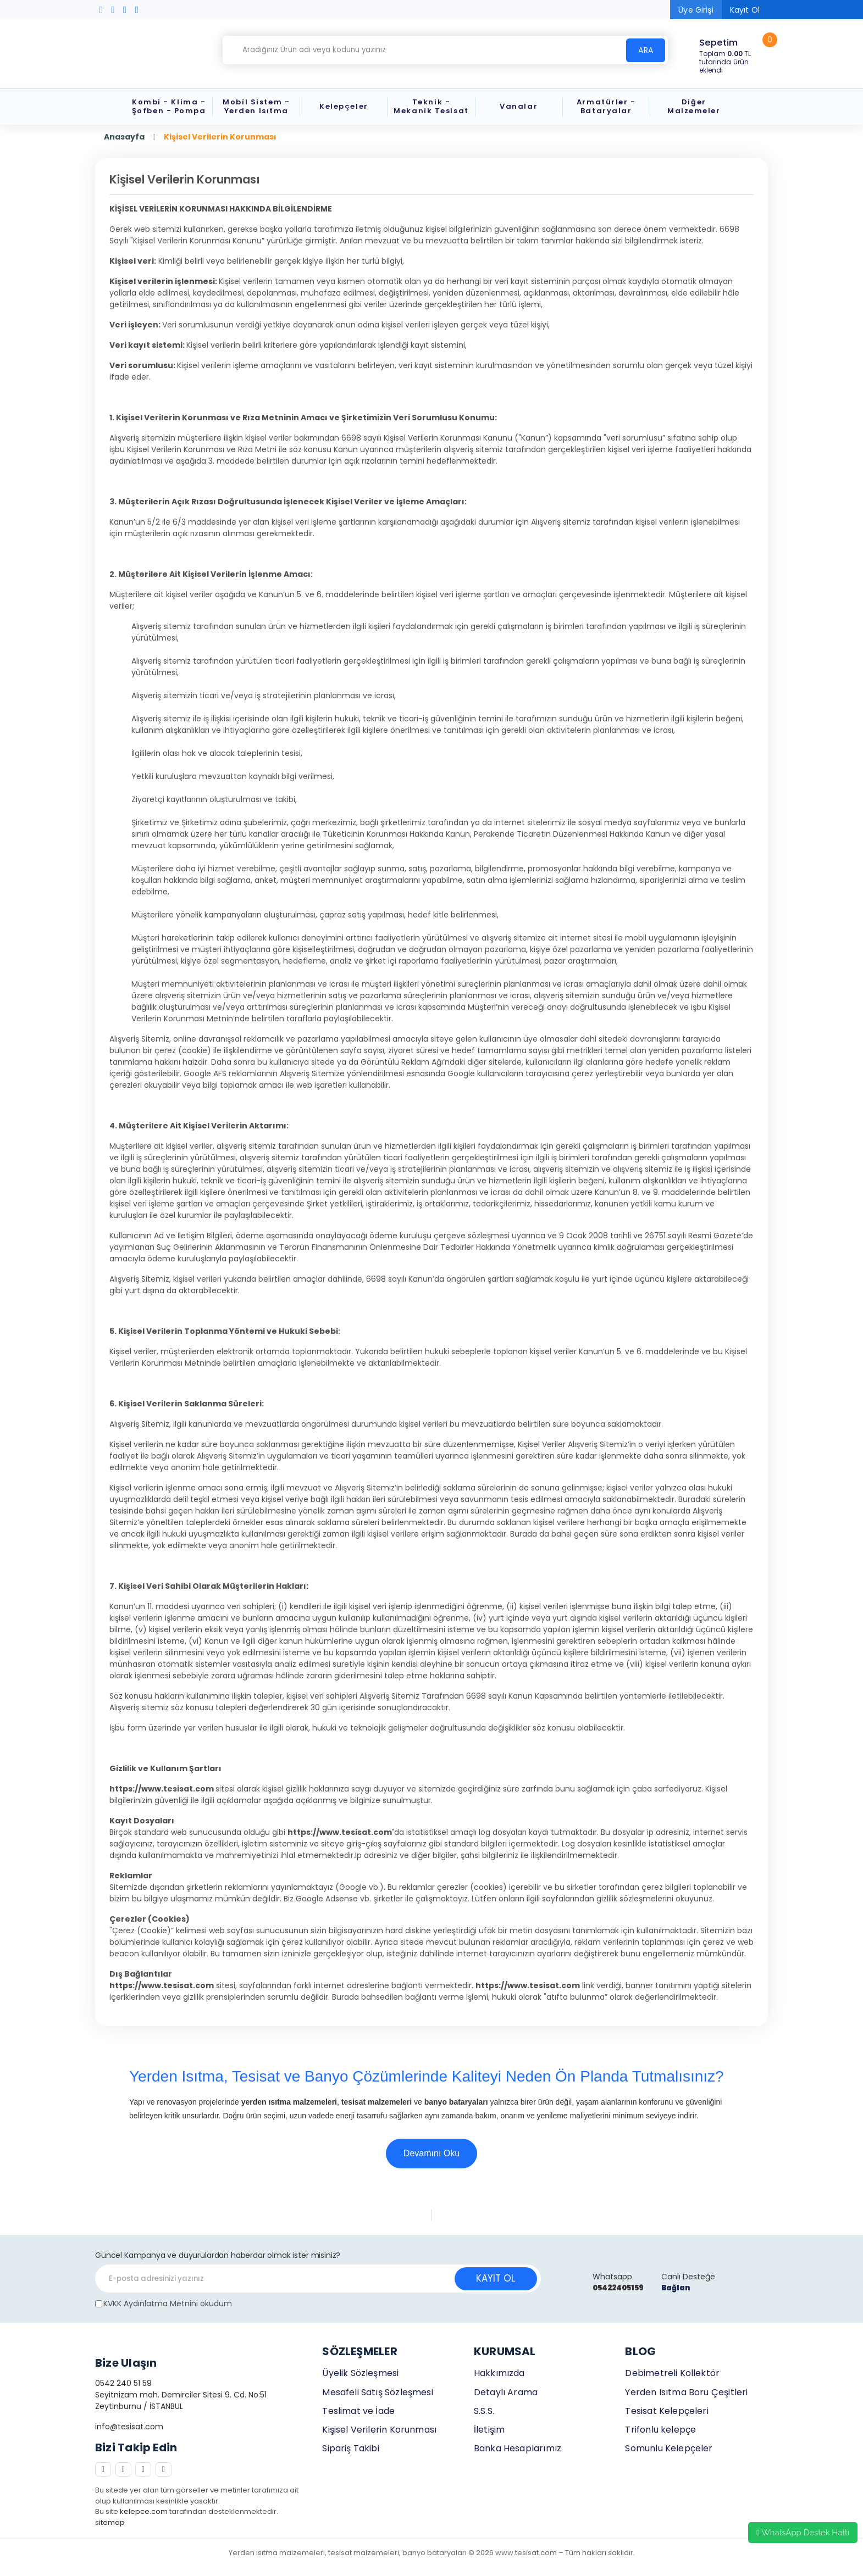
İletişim (489, 2429)
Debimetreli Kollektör (672, 2373)
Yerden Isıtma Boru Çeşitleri (686, 2392)
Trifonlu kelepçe (660, 2429)
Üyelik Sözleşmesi (360, 2373)
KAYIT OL (495, 2278)
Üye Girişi (695, 9)
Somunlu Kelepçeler (668, 2448)
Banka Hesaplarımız (517, 2448)
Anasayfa (124, 136)
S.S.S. (484, 2411)
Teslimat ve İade (358, 2411)
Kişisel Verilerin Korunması (379, 2429)
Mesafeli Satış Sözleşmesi (377, 2392)
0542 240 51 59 (123, 2383)
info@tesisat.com (129, 2426)
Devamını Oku (431, 2153)
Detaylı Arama (506, 2392)
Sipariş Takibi (350, 2448)
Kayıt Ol (745, 9)
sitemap (110, 2522)
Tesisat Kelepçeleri (666, 2411)
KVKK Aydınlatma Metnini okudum (167, 2303)
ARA (646, 49)
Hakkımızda (499, 2373)
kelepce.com (144, 2511)
